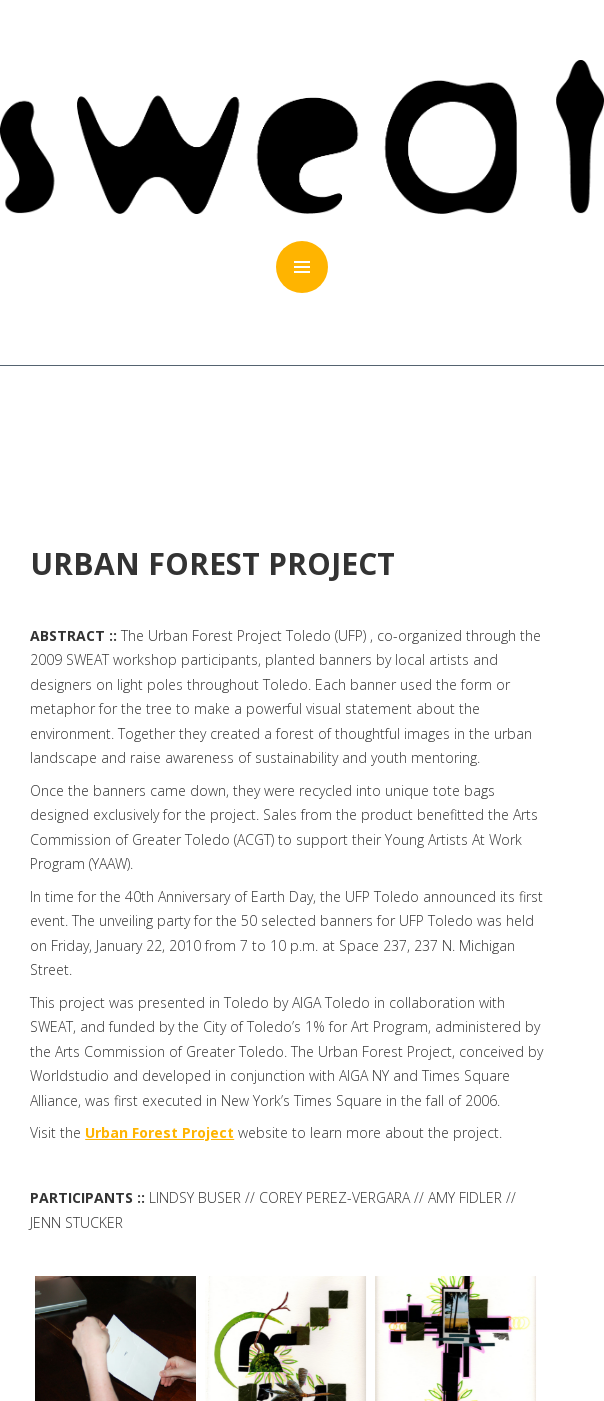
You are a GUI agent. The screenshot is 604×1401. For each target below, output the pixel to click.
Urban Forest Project (159, 1132)
